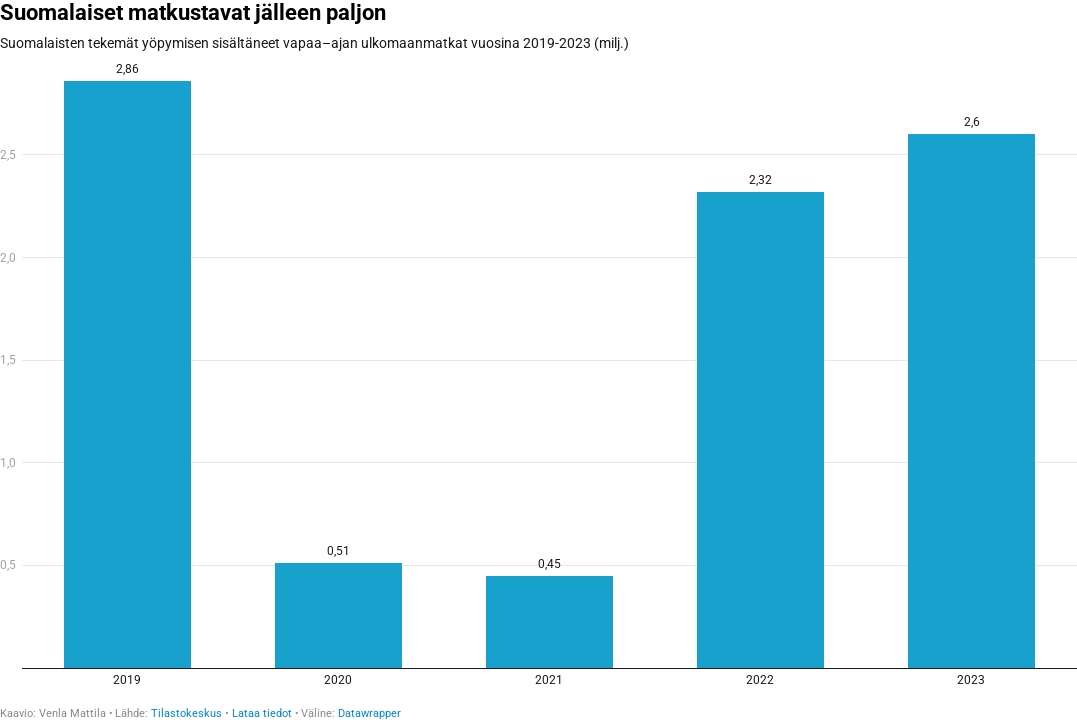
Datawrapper (369, 713)
